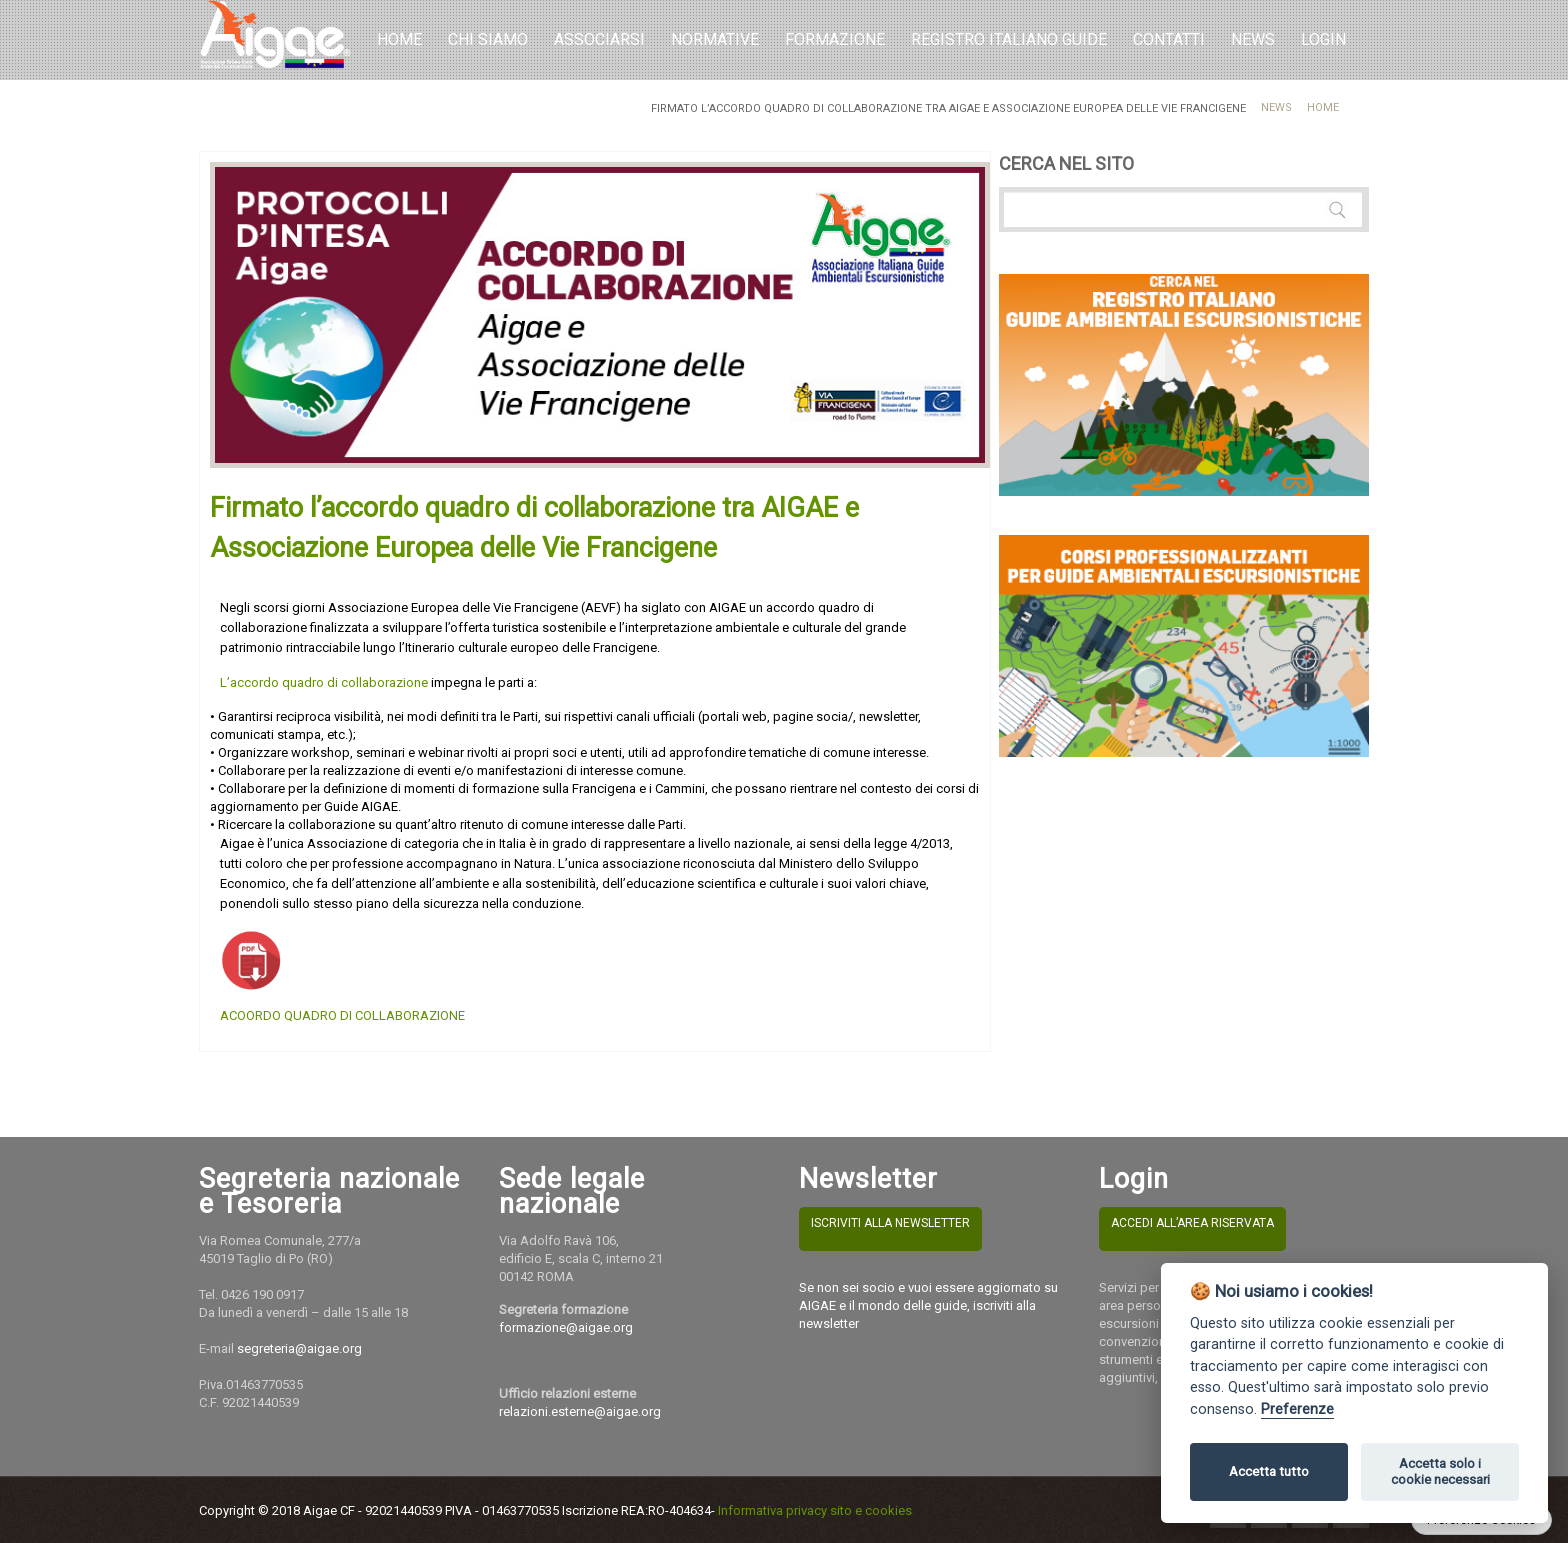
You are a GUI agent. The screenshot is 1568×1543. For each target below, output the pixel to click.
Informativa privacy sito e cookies (815, 1510)
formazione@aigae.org (566, 1327)
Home (399, 39)
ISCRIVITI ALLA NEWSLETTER (890, 1223)
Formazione (835, 39)
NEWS (1253, 39)
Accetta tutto (1269, 1471)
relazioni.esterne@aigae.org (580, 1411)
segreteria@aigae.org (299, 1348)
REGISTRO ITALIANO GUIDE (1009, 39)
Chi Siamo (488, 39)
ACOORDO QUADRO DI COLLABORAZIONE (342, 1015)
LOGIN (1323, 39)
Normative (715, 39)
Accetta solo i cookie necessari (1440, 1471)
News (1276, 107)
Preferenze (1297, 1409)
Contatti (1169, 39)
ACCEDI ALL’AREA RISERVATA (1192, 1223)
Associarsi (599, 39)
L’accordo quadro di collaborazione (324, 682)
